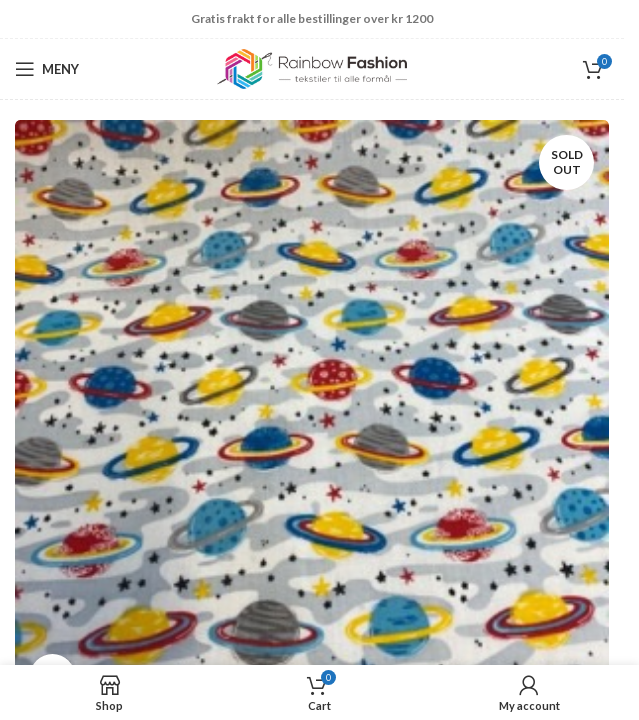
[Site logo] (312, 67)
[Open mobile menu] (47, 69)
